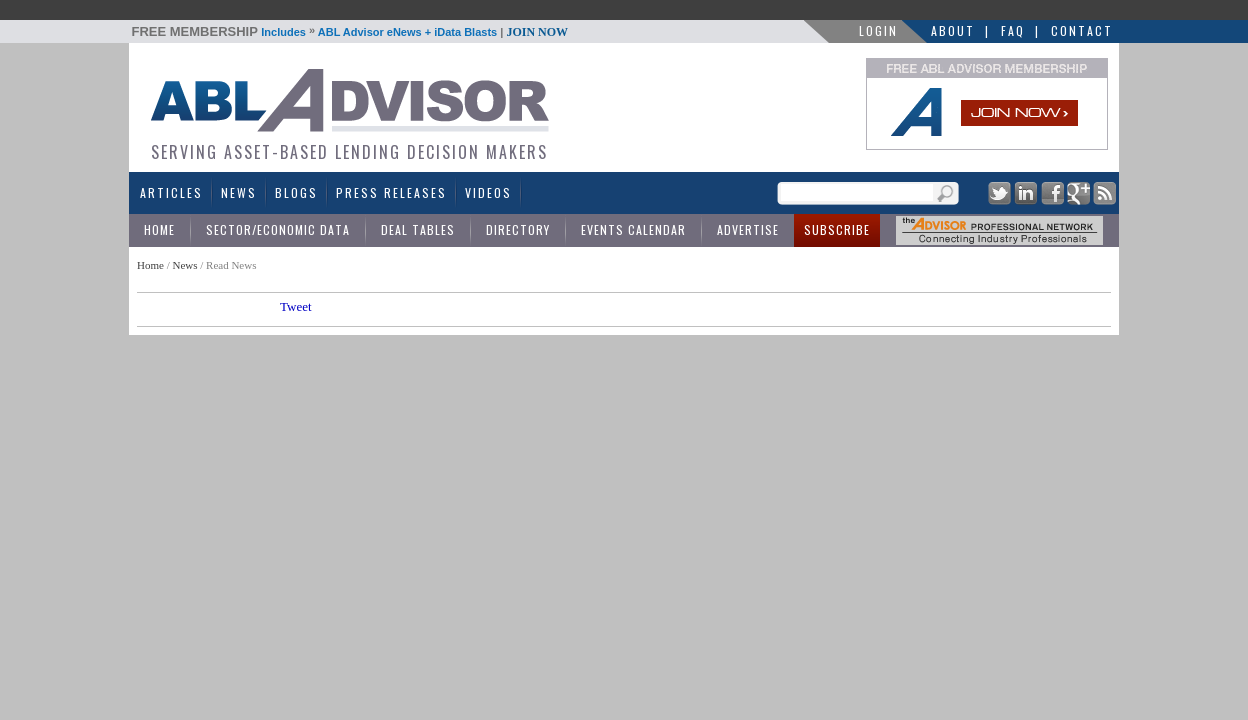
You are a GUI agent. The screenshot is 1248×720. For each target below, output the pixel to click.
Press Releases (391, 192)
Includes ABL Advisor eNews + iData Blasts (350, 32)
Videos (488, 192)
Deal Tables (418, 229)
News (239, 192)
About (953, 30)
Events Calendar (633, 229)
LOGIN (878, 30)
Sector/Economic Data (278, 229)
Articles (171, 192)
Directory (518, 229)
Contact (1082, 30)
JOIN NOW (537, 32)
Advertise (748, 229)
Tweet (296, 306)
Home (159, 229)
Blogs (296, 192)
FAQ (1013, 30)
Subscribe (837, 229)
